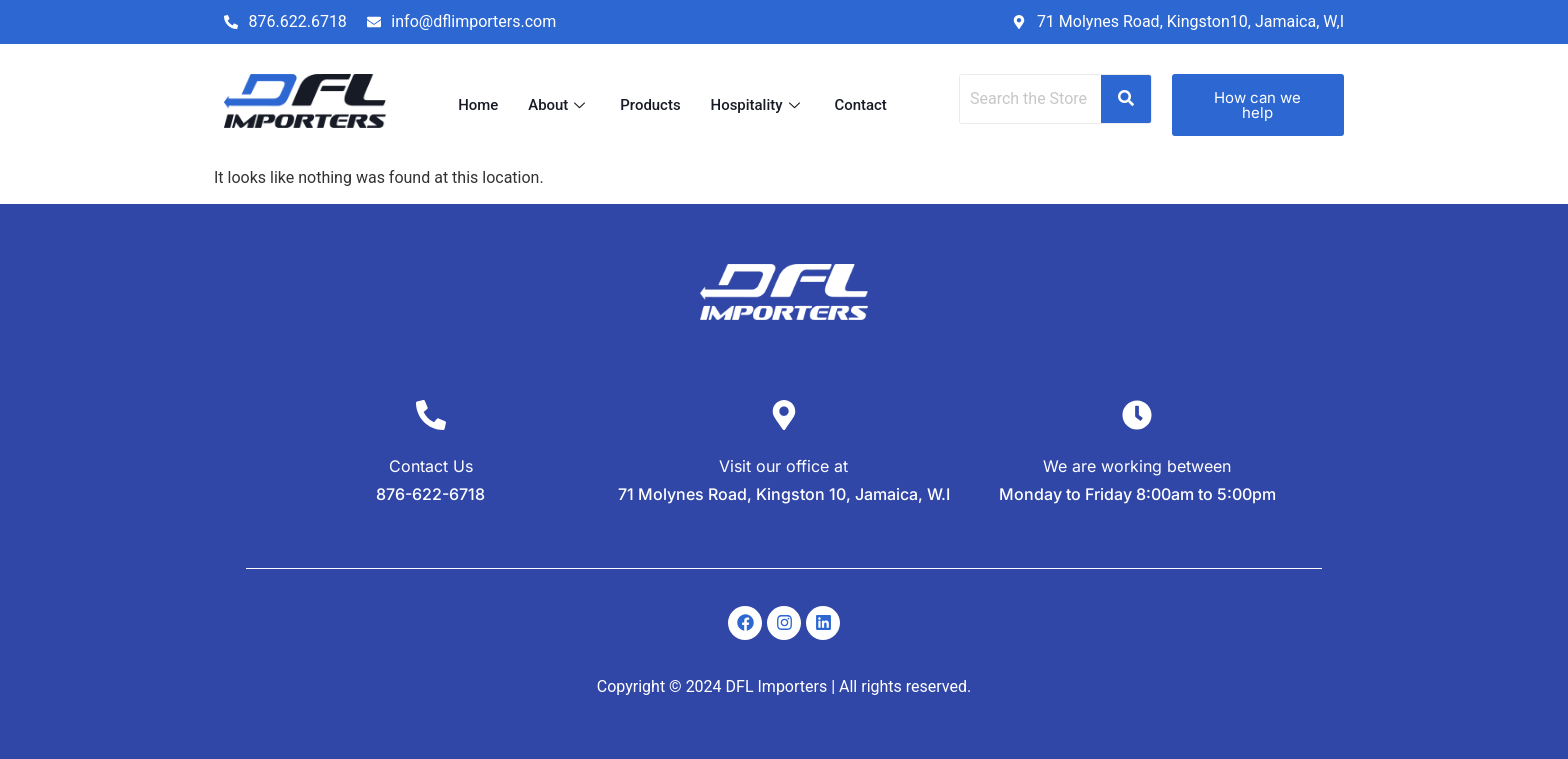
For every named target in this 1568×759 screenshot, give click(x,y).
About (559, 105)
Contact (861, 105)
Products (650, 105)
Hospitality (758, 105)
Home (478, 105)
